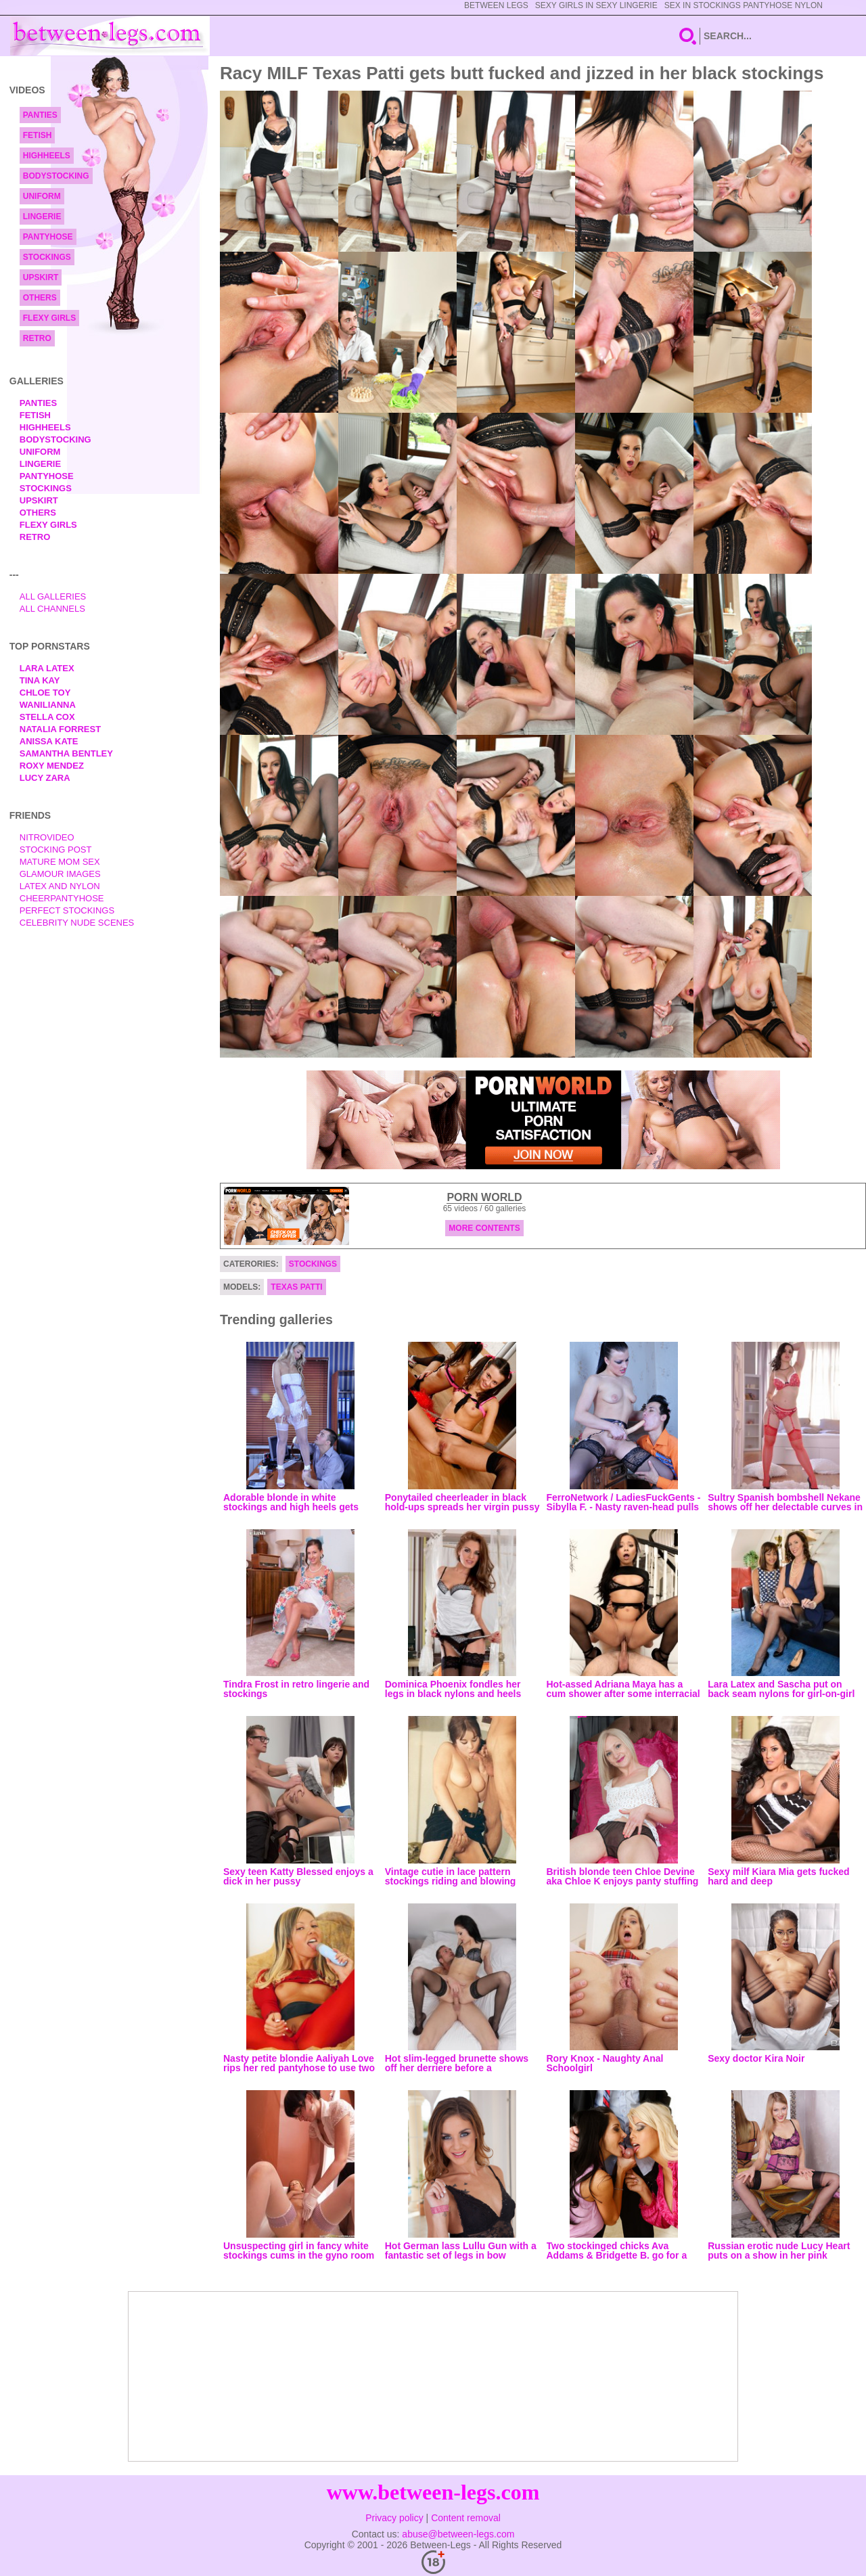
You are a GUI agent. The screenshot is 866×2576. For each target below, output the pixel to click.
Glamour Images (60, 874)
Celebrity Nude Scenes (77, 923)
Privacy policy (394, 2517)
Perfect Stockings (67, 910)
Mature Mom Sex (60, 862)
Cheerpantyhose (62, 898)
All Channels (52, 609)
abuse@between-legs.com (458, 2534)
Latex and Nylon (60, 886)
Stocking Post (56, 849)
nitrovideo (47, 837)
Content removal (466, 2517)
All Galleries (53, 596)
